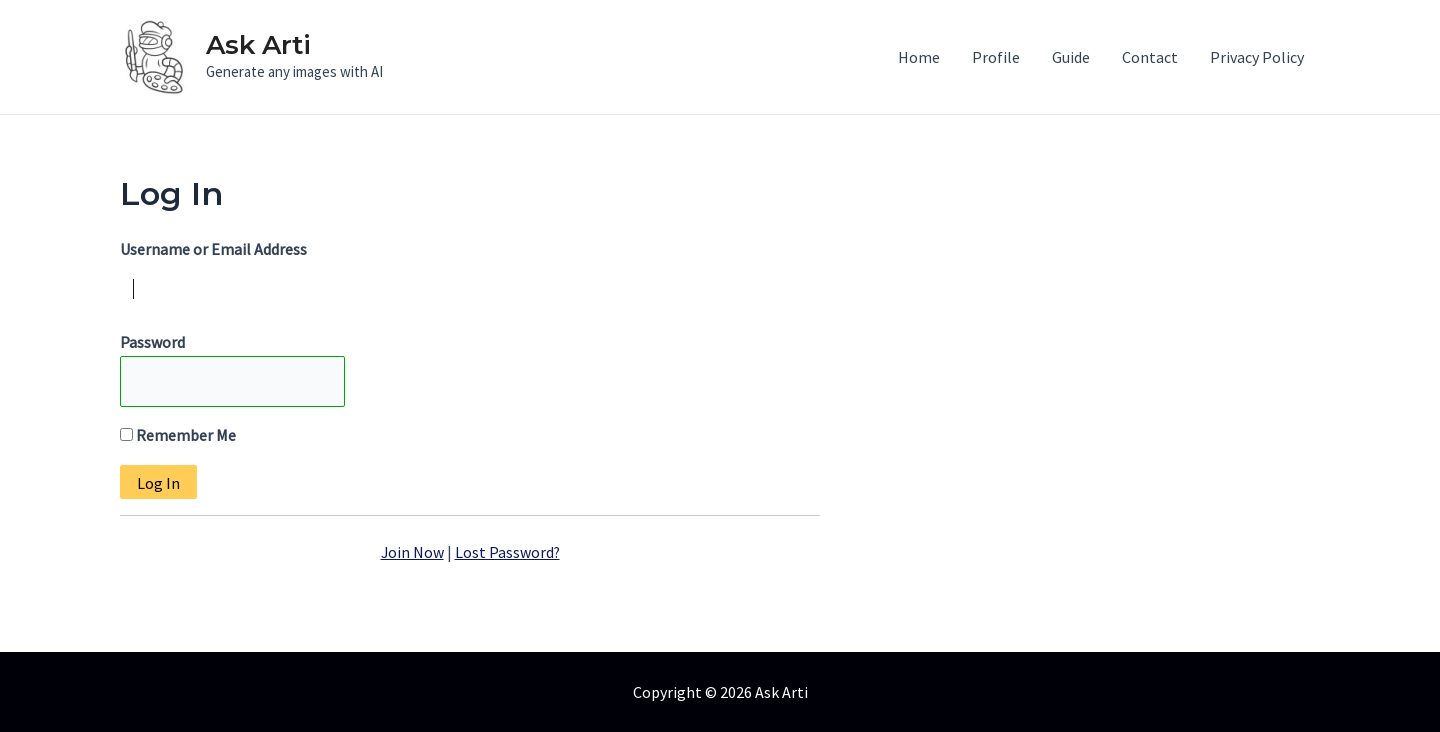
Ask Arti (258, 45)
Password (152, 343)
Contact (1150, 57)
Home (919, 57)
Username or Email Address (213, 249)
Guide (1071, 57)
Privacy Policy (1257, 57)
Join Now (412, 552)
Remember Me (178, 436)
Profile (996, 57)
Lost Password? (508, 552)
